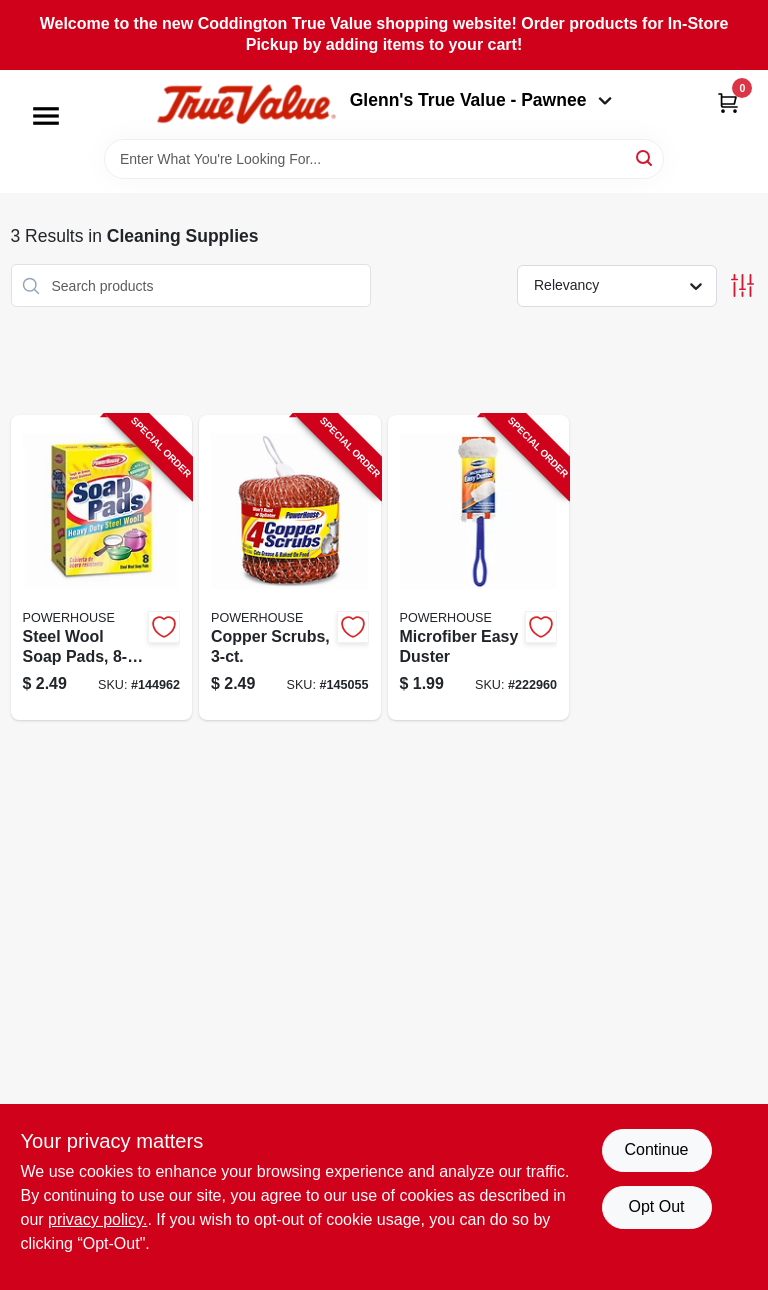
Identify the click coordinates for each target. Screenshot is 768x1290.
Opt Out (656, 1206)
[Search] (645, 157)
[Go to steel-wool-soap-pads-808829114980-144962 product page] (102, 567)
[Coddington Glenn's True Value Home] (246, 104)
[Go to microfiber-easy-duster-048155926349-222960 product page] (479, 567)
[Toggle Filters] (742, 285)
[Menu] (46, 116)
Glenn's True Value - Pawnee (481, 100)
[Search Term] (384, 159)
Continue (656, 1149)
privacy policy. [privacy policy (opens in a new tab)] (97, 1219)
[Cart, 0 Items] (728, 102)
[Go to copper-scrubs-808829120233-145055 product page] (290, 567)
